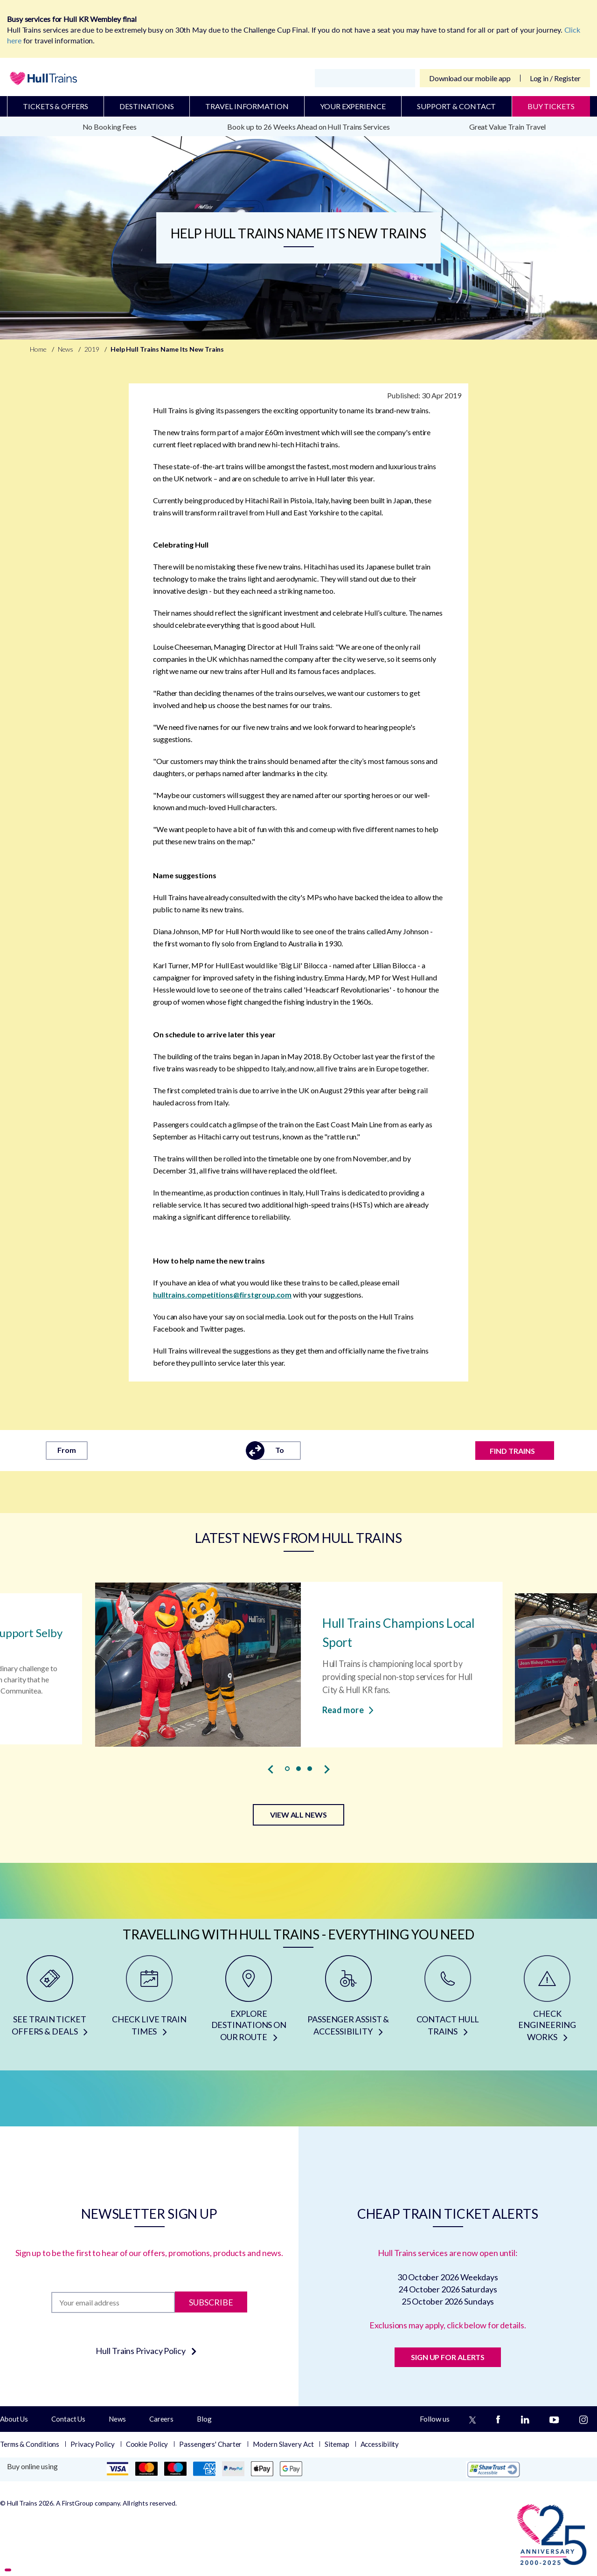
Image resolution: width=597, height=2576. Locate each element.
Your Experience (353, 106)
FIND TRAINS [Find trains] (512, 1450)
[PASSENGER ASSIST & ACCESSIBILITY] (348, 2001)
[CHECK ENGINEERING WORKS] (547, 2001)
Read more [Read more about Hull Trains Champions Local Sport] (347, 1709)
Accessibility (380, 2444)
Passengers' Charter (210, 2444)
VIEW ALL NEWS (298, 1814)
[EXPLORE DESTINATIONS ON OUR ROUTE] (249, 2001)
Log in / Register (555, 78)
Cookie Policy (147, 2444)
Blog (204, 2419)
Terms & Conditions (29, 2444)
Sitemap (337, 2444)
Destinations (146, 106)
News (117, 2419)
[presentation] (270, 1769)
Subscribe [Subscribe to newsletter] (211, 2302)
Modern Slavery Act (283, 2444)
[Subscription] (113, 2302)
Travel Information (246, 106)
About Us (14, 2419)
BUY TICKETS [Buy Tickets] (551, 106)
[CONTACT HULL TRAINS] (447, 2001)
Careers (161, 2419)
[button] (287, 1768)
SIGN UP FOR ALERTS (448, 2357)
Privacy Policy (92, 2444)
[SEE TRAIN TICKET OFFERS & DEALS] (49, 2001)
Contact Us (68, 2419)
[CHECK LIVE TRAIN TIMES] (149, 2001)
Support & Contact (456, 106)
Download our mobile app (470, 78)
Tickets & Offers (55, 106)
